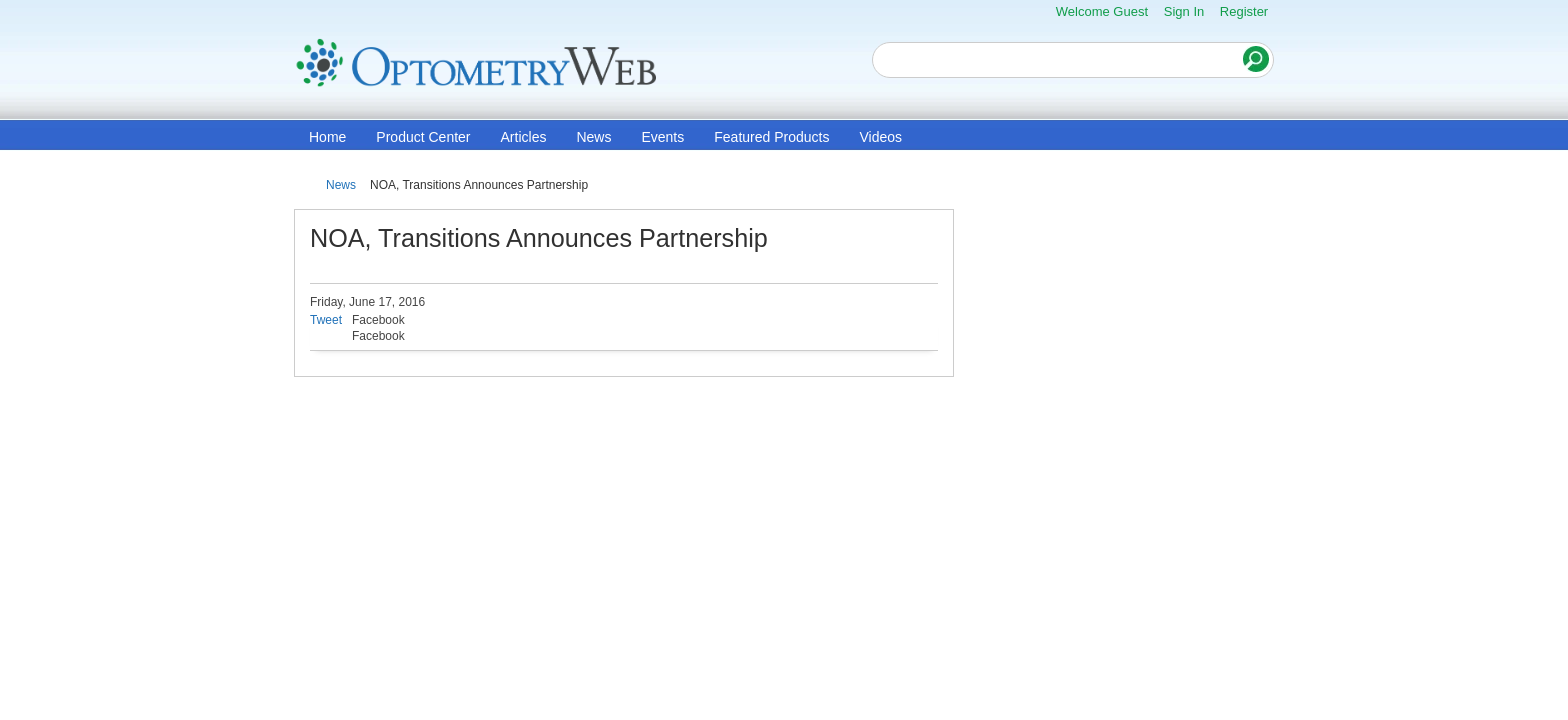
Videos (880, 137)
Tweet (326, 320)
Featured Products (771, 137)
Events (662, 137)
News (593, 137)
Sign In (1184, 11)
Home (327, 137)
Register (1244, 11)
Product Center (423, 137)
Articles (524, 137)
